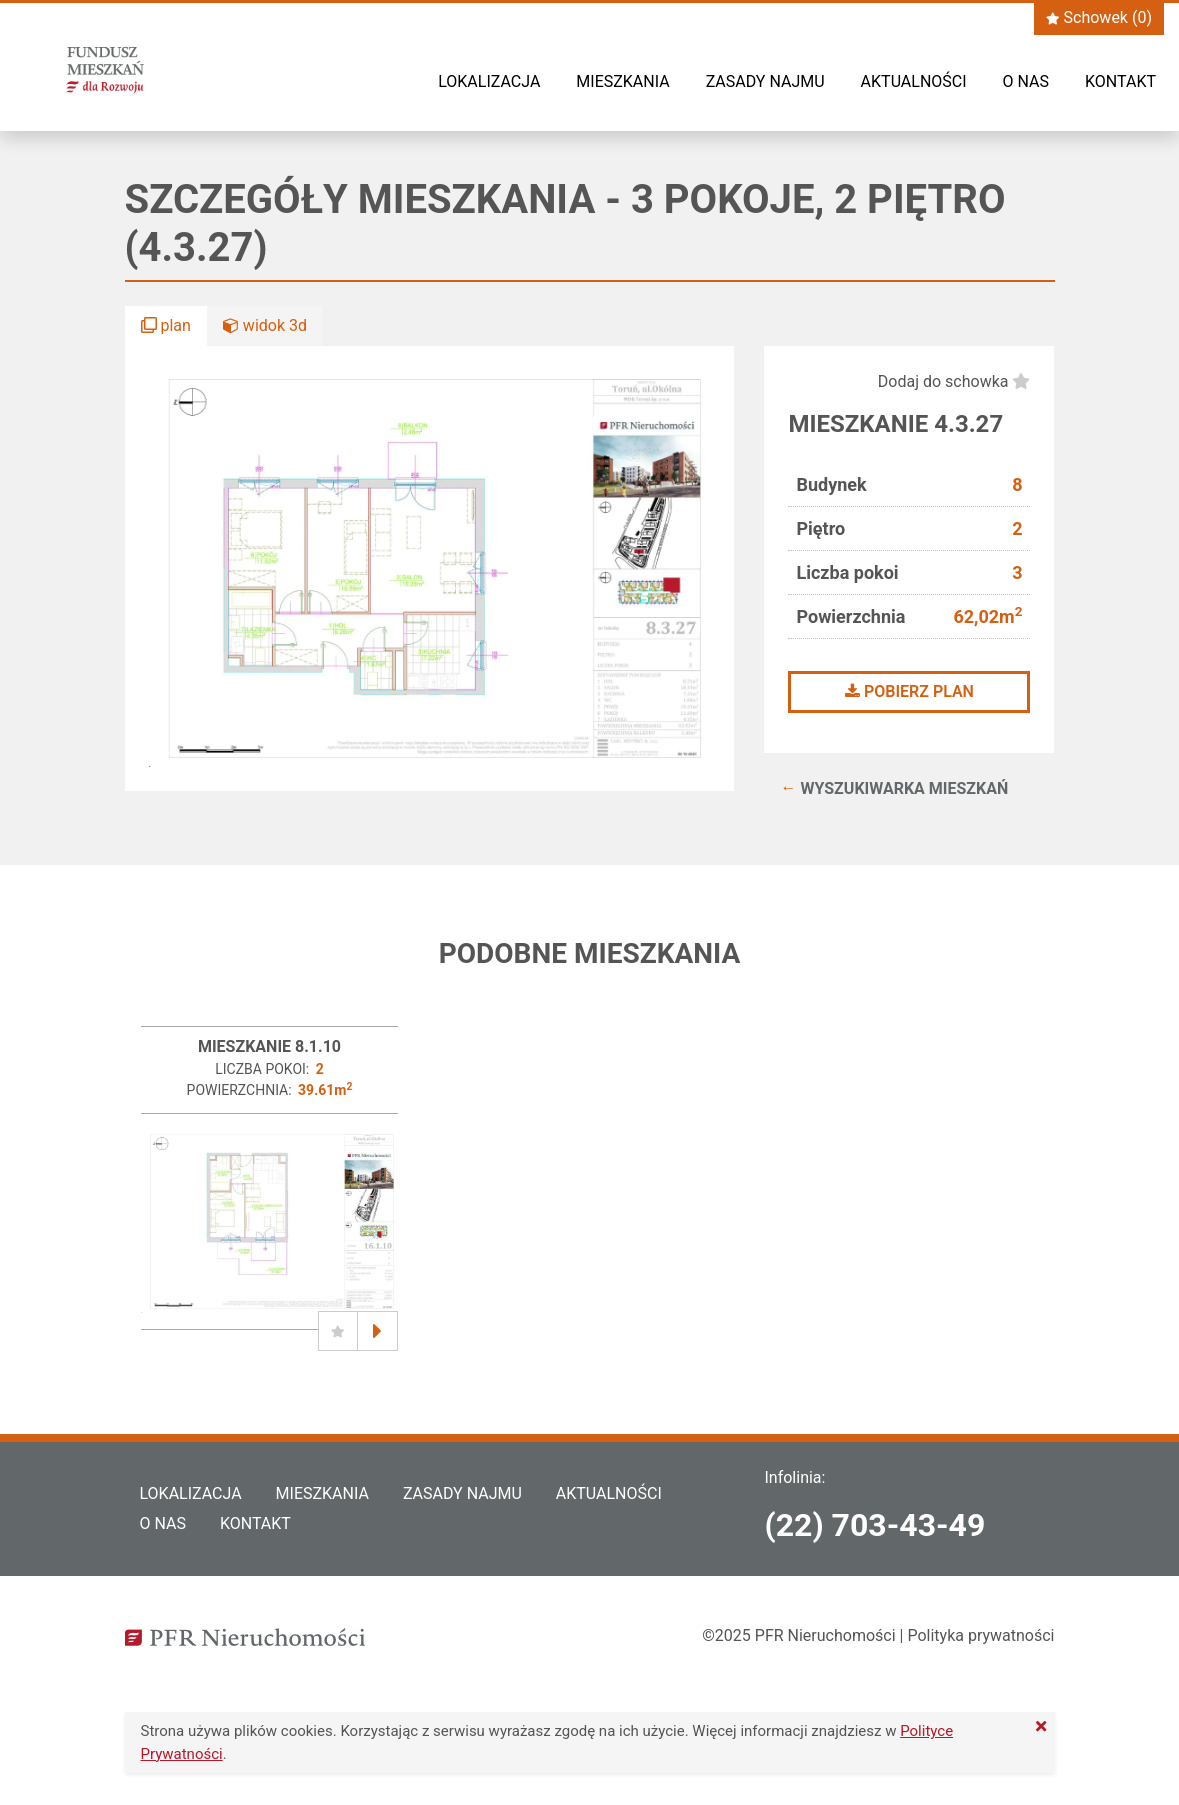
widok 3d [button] (265, 325)
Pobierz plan (909, 691)
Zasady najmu (765, 81)
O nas (1026, 81)
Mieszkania (622, 81)
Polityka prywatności (980, 1635)
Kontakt (1120, 81)
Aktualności (914, 81)
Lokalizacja (489, 81)
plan (166, 325)
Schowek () (1099, 17)
